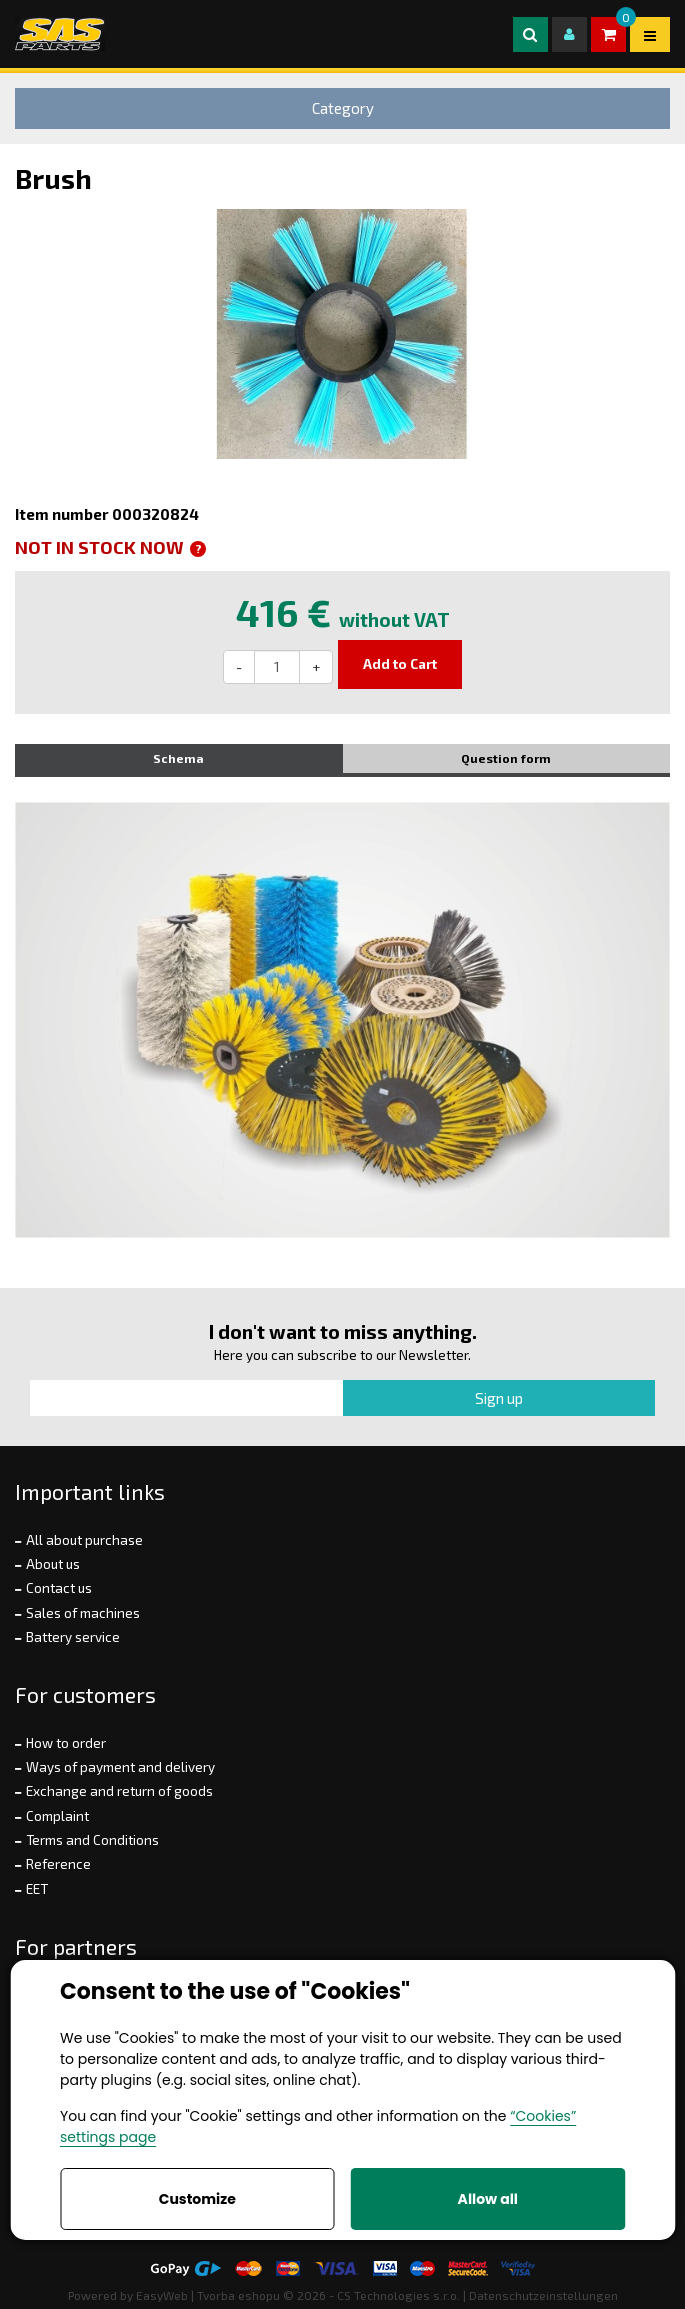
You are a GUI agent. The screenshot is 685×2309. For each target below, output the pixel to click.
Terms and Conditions (92, 1840)
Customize (197, 2199)
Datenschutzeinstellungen (543, 2295)
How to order (66, 1743)
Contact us (59, 1588)
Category (343, 108)
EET (37, 1889)
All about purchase (84, 1540)
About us (53, 1564)
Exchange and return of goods (119, 1791)
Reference (58, 1864)
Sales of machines (83, 1613)
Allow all (488, 2199)
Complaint (57, 1816)
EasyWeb (162, 2295)
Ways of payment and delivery (120, 1767)
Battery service (73, 1637)
